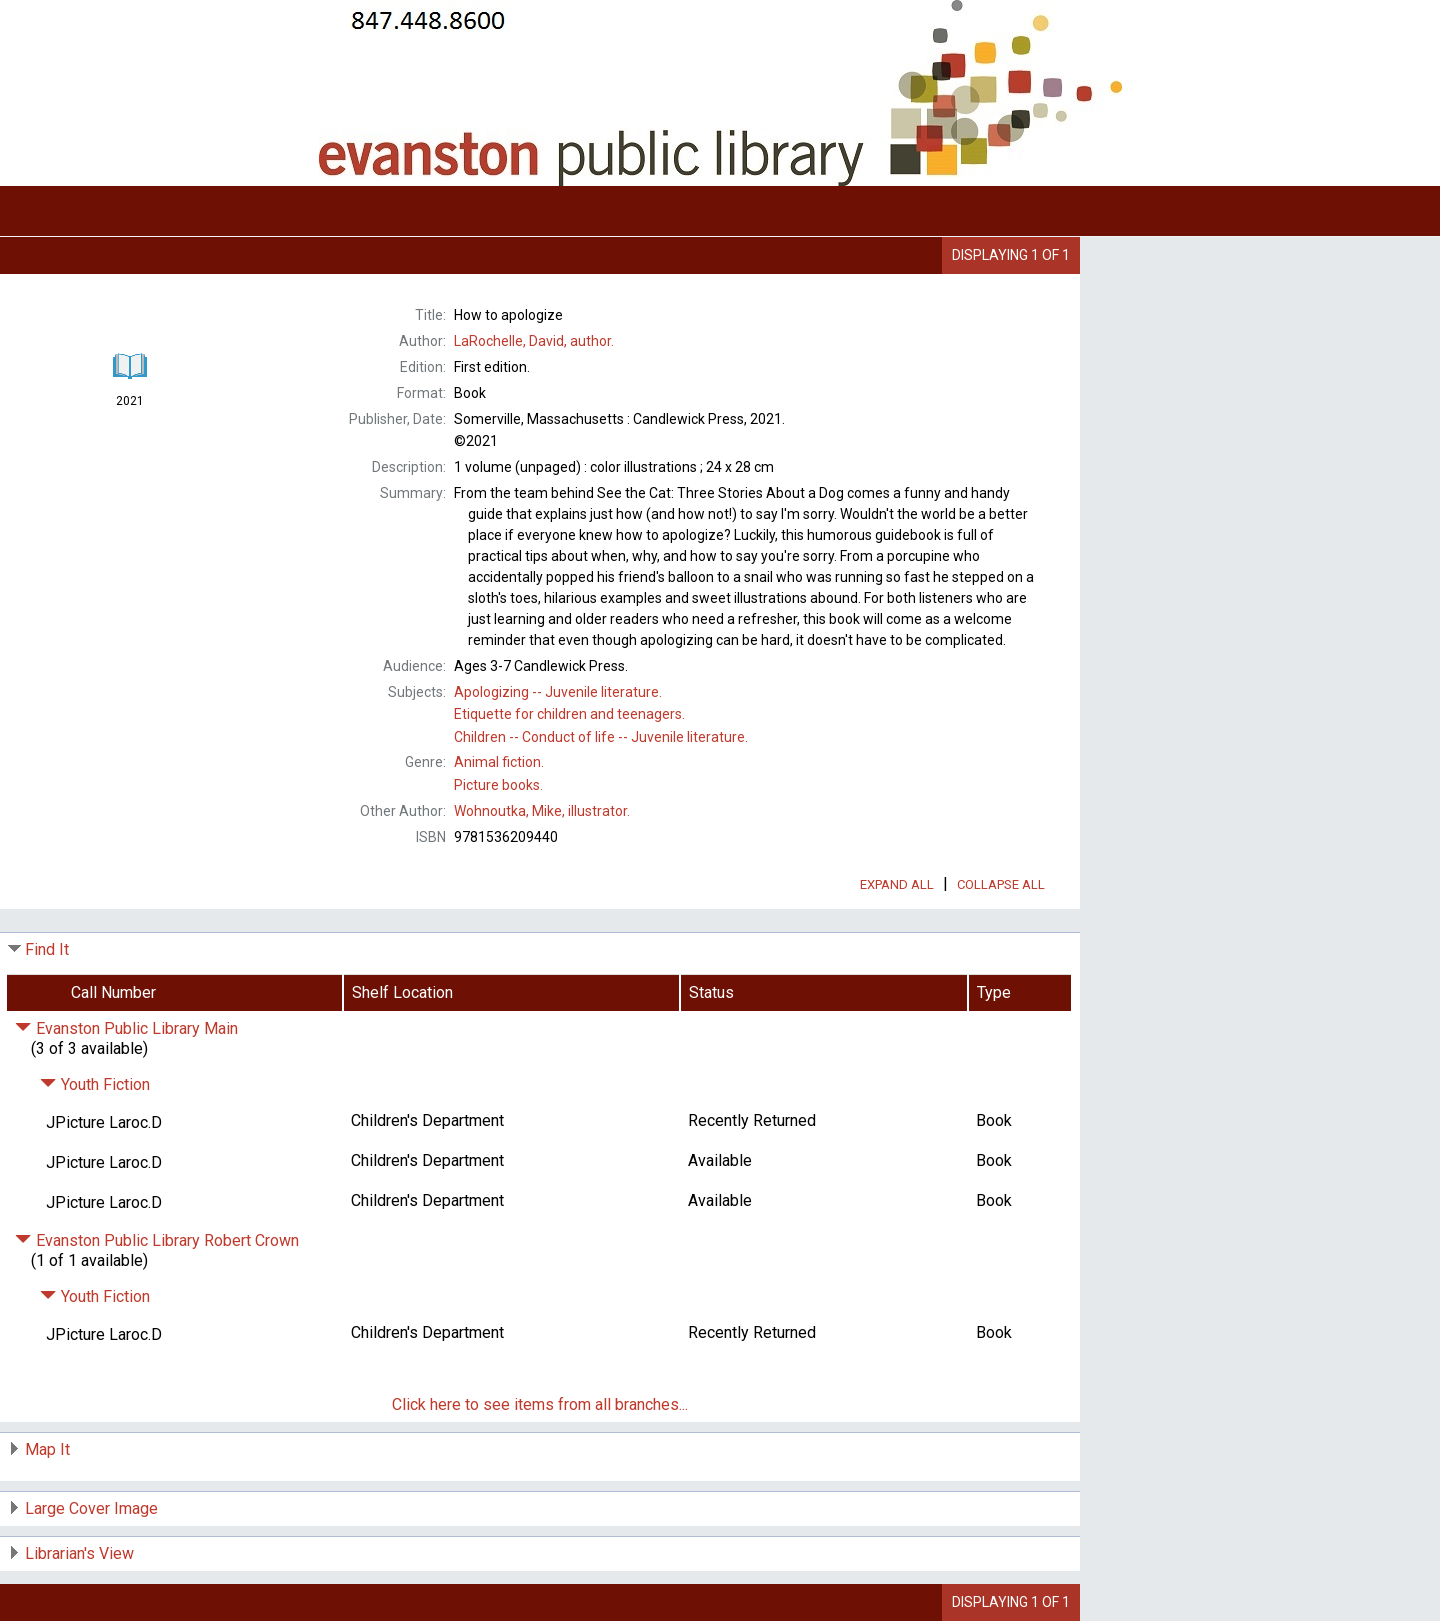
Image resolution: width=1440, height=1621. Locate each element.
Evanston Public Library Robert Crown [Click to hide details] (157, 1240)
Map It (47, 1449)
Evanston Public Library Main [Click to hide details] (126, 1028)
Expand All (897, 884)
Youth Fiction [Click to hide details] (95, 1084)
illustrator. (542, 811)
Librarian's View (79, 1553)
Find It (47, 949)
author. (534, 341)
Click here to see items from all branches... (540, 1404)
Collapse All (1001, 884)
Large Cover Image (91, 1508)
